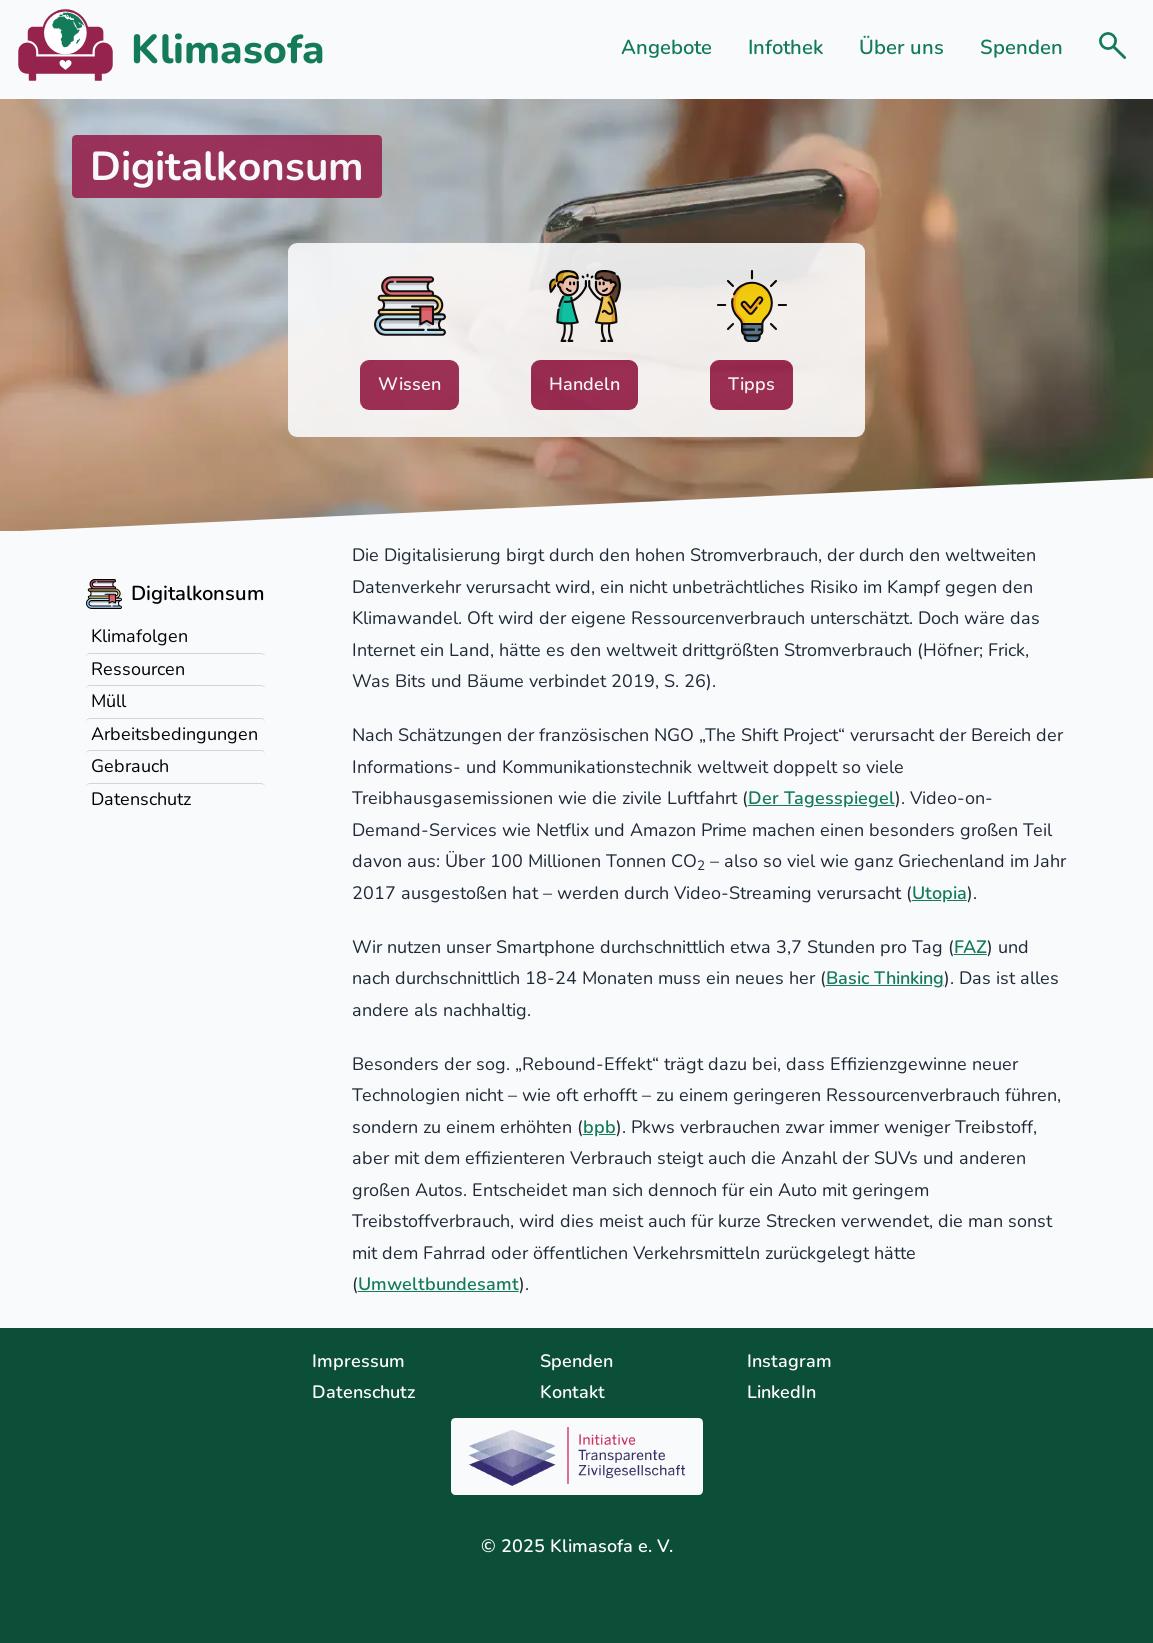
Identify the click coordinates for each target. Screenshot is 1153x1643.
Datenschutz (141, 799)
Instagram (789, 1361)
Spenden (1021, 47)
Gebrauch (130, 766)
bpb (599, 1127)
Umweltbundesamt (438, 1284)
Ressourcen (138, 669)
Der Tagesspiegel (821, 798)
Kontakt (572, 1392)
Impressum (358, 1361)
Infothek (785, 47)
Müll (108, 701)
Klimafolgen (139, 636)
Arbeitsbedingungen (174, 734)
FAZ (970, 947)
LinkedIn (781, 1392)
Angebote (666, 47)
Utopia (939, 893)
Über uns (901, 47)
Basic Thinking (885, 978)
